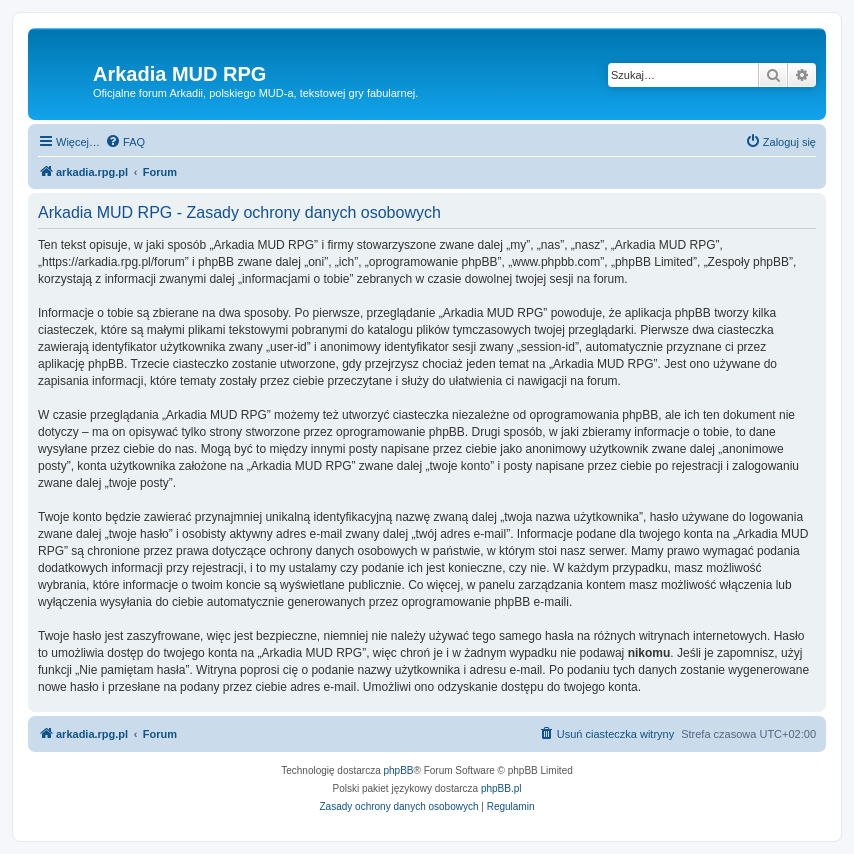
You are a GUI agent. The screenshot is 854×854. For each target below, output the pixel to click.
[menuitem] (125, 142)
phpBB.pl (501, 788)
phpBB (399, 770)
